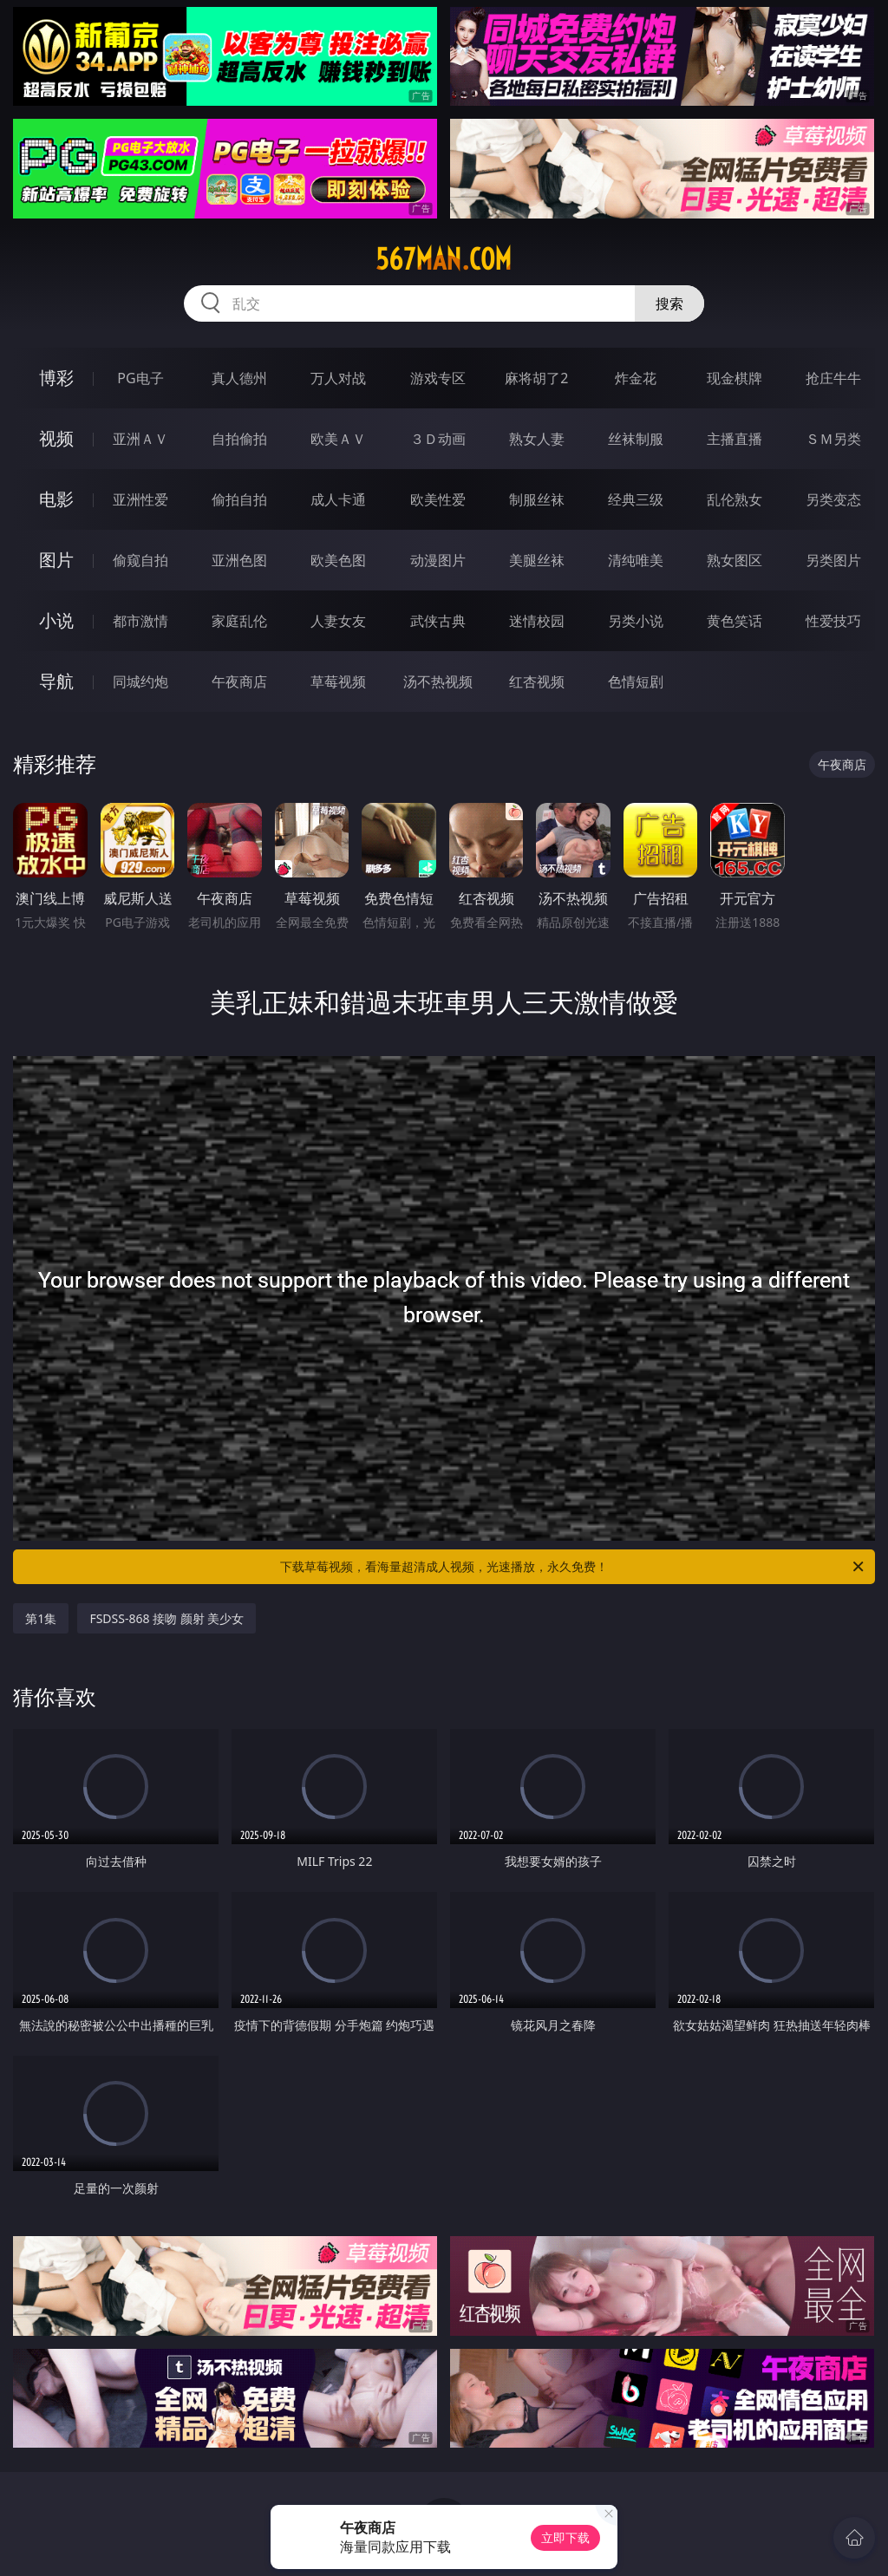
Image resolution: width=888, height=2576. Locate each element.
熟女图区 (734, 560)
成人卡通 (338, 499)
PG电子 (140, 378)
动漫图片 (438, 560)
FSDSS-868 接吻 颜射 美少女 (166, 1618)
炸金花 (635, 378)
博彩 (56, 377)
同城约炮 (140, 681)
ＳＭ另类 (833, 438)
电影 (56, 499)
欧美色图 (338, 560)
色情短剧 (635, 681)
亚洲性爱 (140, 499)
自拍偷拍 (239, 438)
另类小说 (635, 620)
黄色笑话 (734, 620)
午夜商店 (239, 681)
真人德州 (239, 378)
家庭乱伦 (239, 620)
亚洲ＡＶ (140, 438)
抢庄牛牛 (833, 378)
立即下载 (565, 2537)
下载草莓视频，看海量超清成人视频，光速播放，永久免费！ (573, 1566)
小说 (56, 620)
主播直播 (734, 438)
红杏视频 (537, 681)
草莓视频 (338, 681)
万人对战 (338, 378)
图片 (56, 559)
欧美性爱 (438, 499)
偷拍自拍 (239, 499)
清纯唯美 (635, 560)
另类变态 (833, 499)
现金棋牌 (734, 378)
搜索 (669, 303)
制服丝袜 (537, 499)
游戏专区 (438, 378)
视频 (56, 438)
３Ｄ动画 (438, 438)
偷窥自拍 (140, 560)
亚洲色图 (239, 560)
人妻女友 (338, 620)
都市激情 (140, 620)
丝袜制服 (635, 438)
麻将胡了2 (536, 378)
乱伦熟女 (734, 499)
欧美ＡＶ (338, 438)
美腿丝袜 (537, 560)
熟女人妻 (537, 438)
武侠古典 (438, 620)
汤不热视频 (438, 681)
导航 (56, 681)
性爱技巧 (833, 620)
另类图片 (833, 560)
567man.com (443, 259)
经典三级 (635, 499)
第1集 (40, 1618)
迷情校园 (537, 620)
